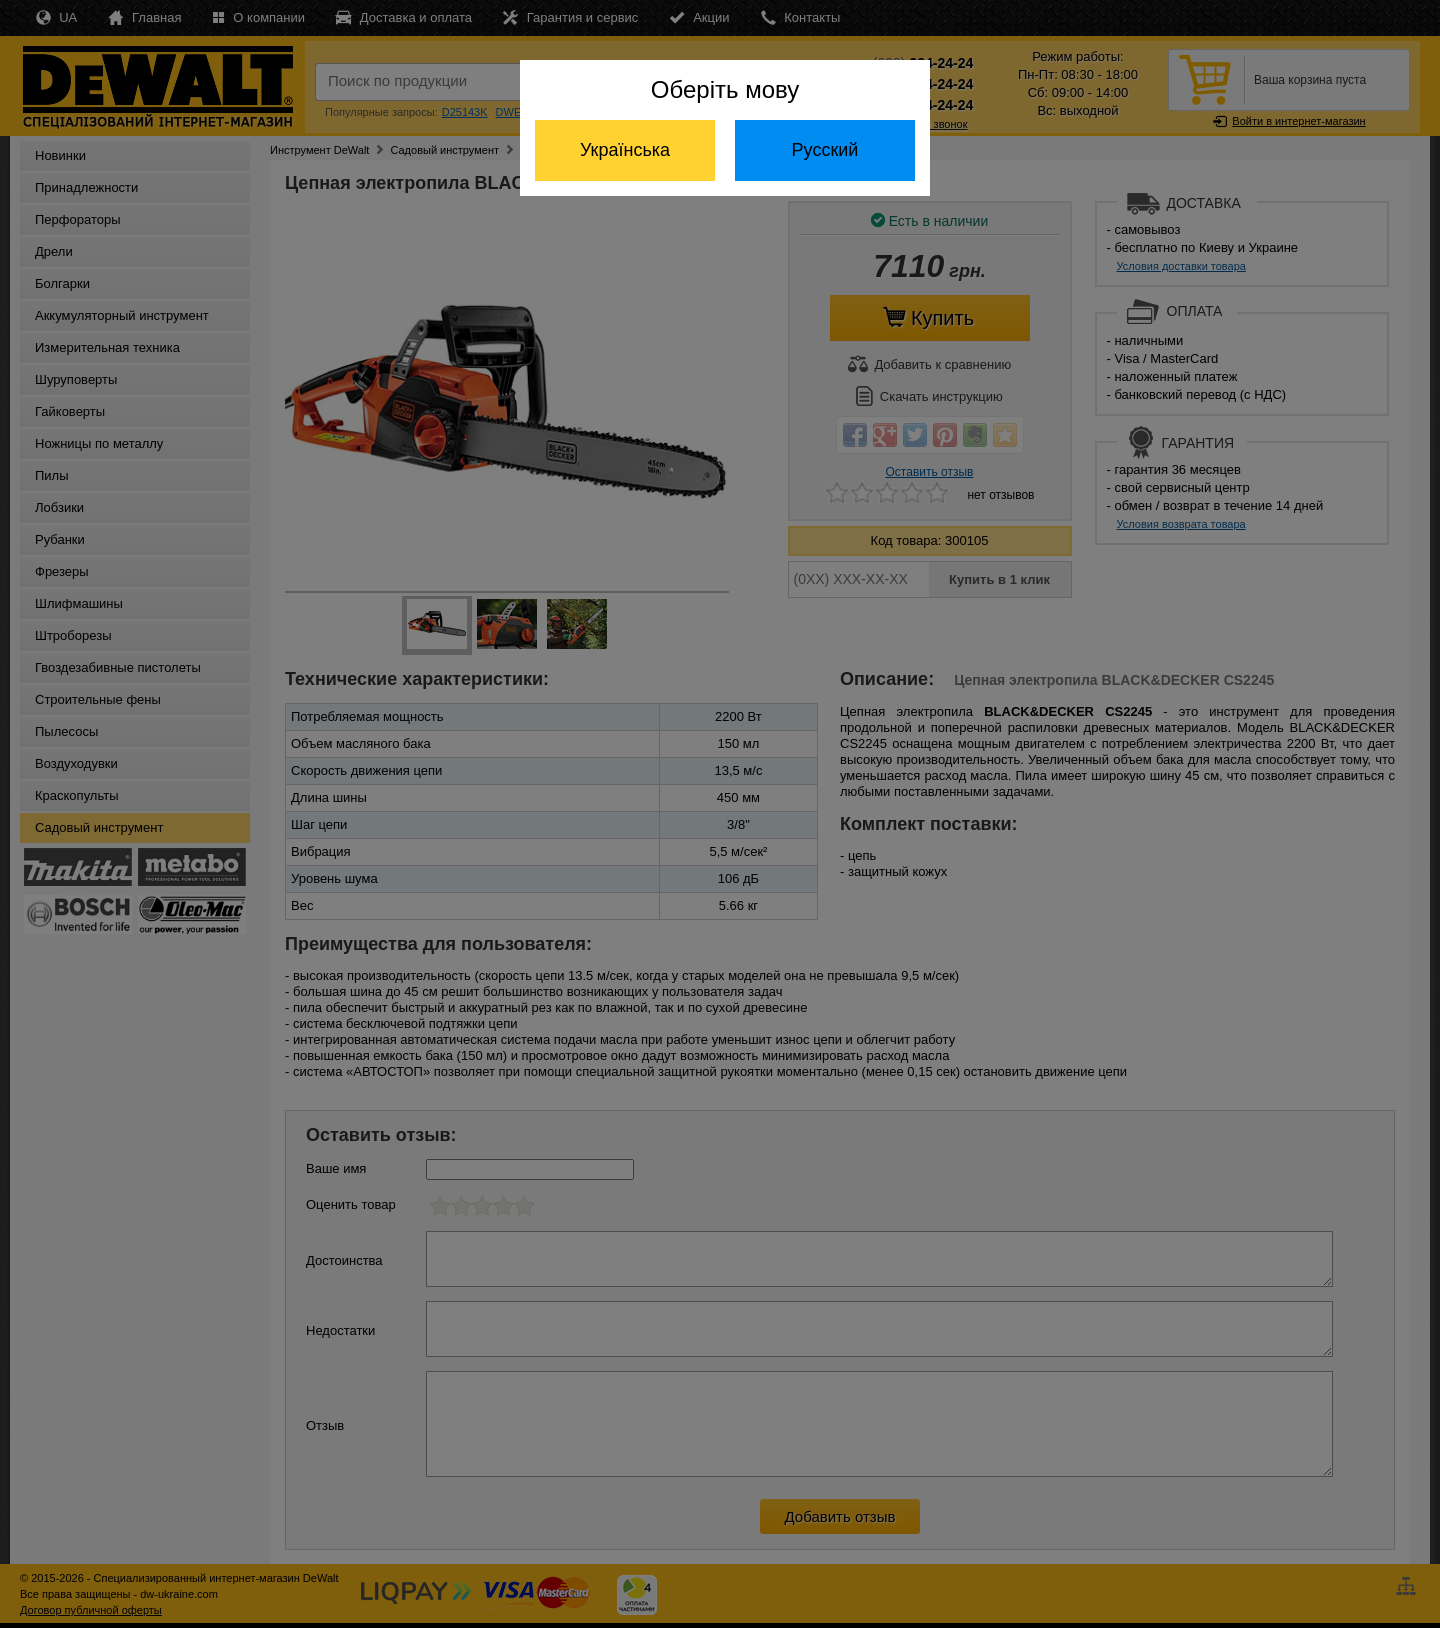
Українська (625, 150)
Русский (825, 150)
